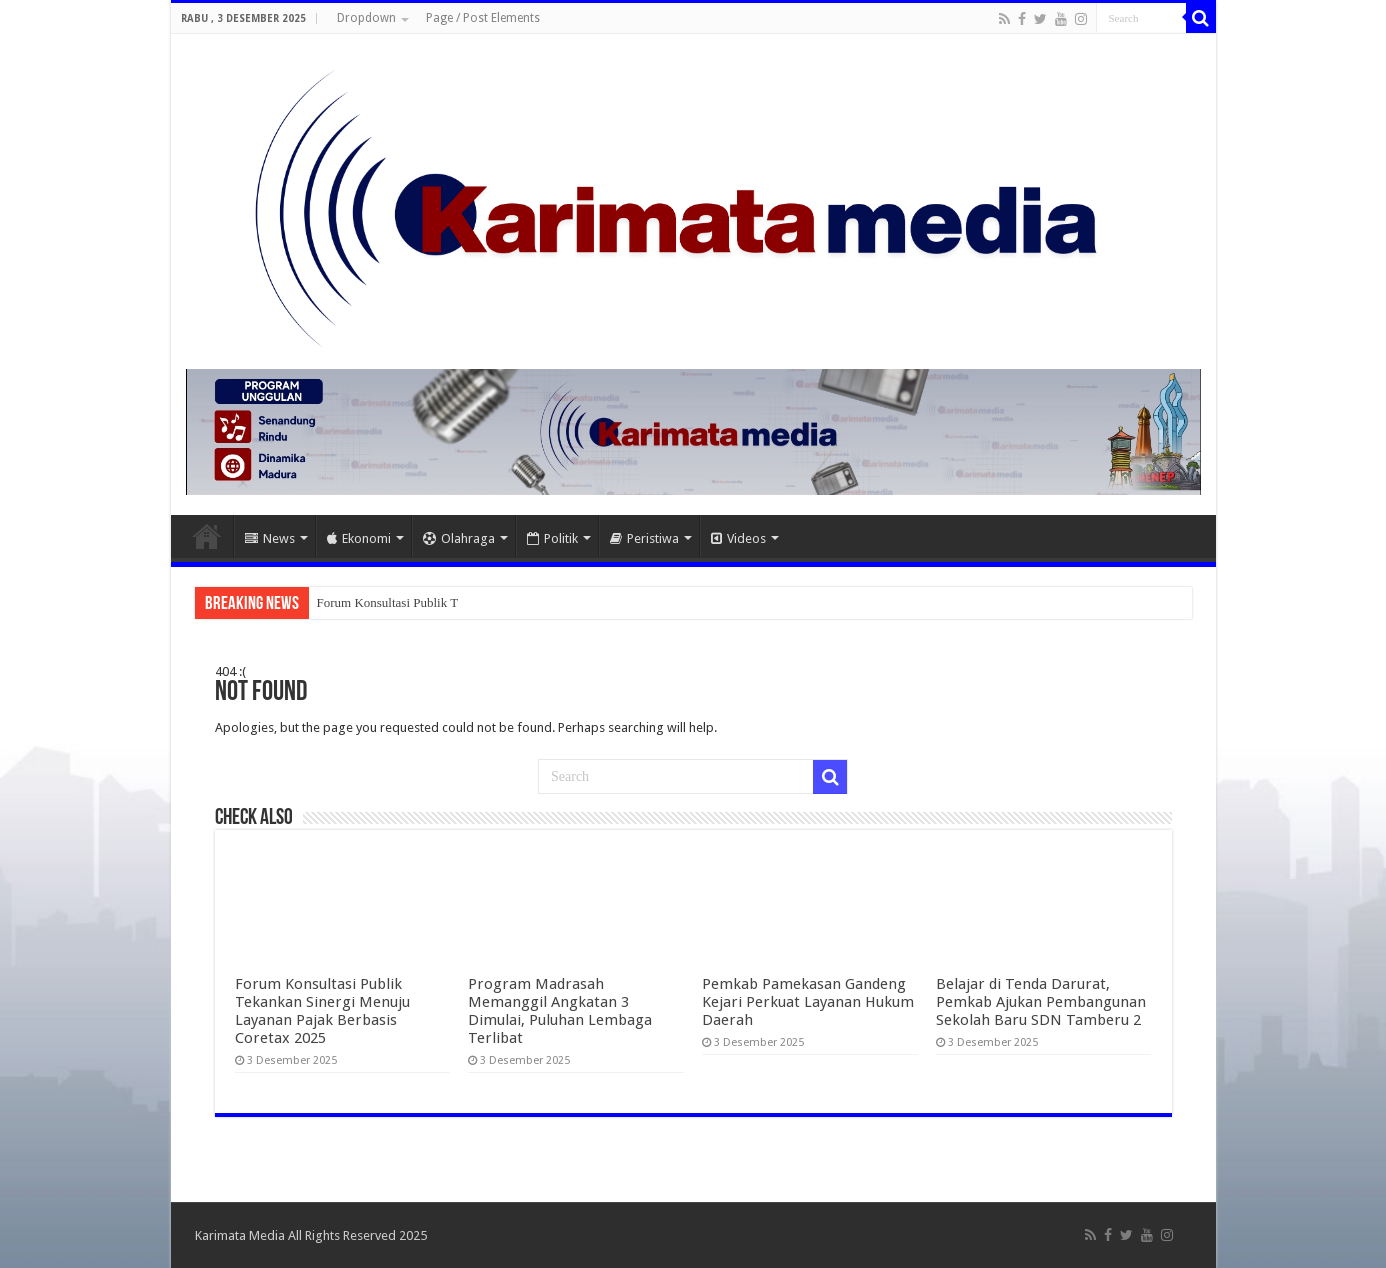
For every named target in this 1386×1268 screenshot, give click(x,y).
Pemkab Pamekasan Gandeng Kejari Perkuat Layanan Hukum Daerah (808, 1002)
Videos (738, 538)
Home (207, 536)
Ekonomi (359, 538)
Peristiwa (644, 538)
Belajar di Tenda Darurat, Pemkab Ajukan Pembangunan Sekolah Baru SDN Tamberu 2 (1041, 1002)
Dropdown (366, 18)
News (270, 538)
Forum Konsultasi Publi (379, 602)
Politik (552, 538)
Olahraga (459, 538)
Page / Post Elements (483, 18)
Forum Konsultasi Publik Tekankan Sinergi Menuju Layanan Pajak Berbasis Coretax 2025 (322, 1011)
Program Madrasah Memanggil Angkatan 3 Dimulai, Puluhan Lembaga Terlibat (560, 1011)
